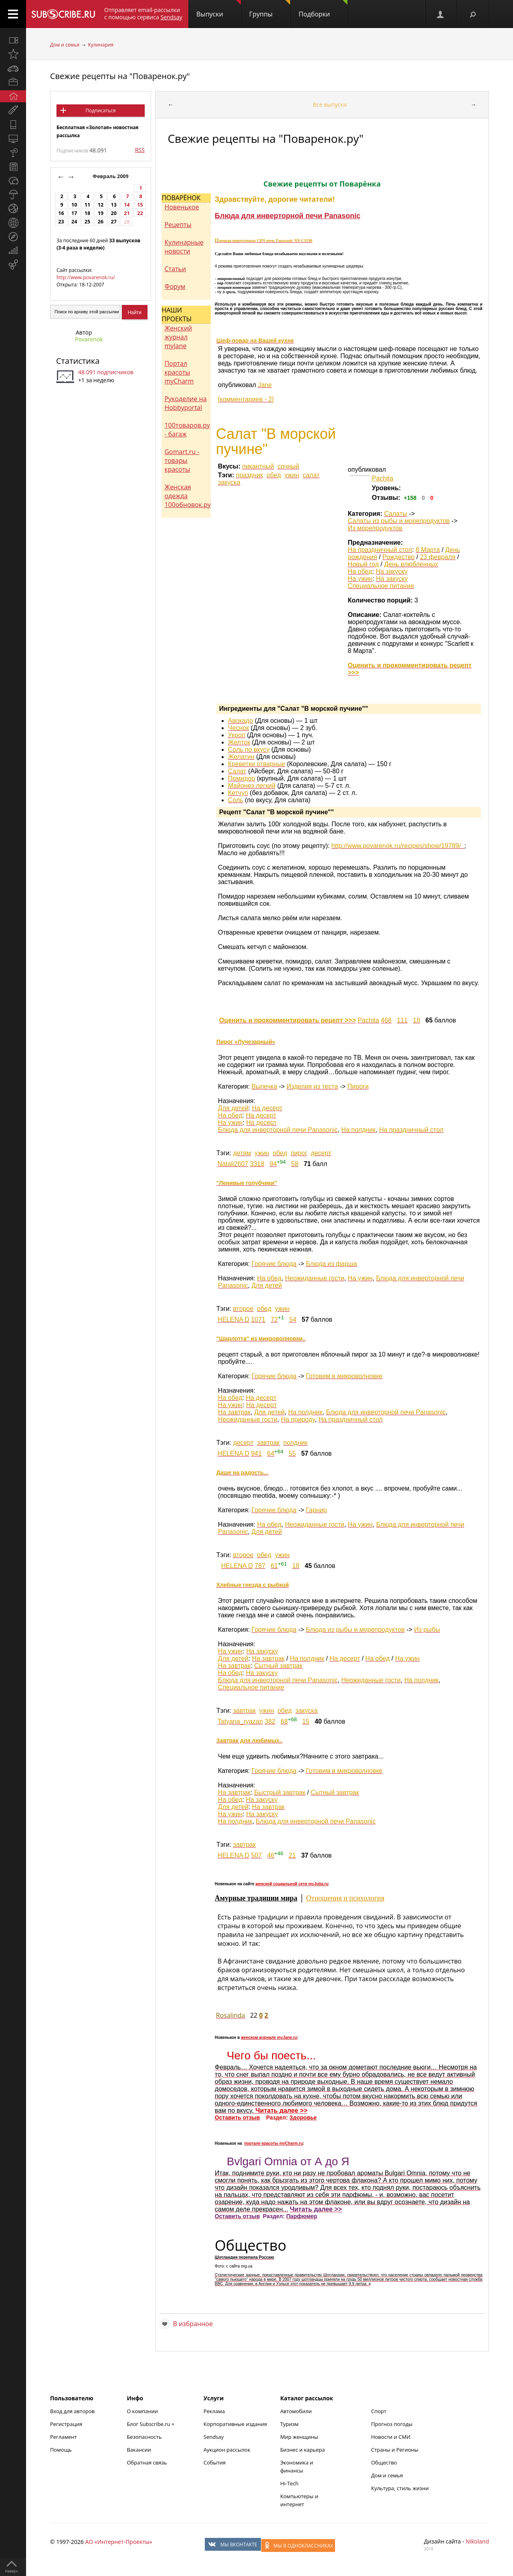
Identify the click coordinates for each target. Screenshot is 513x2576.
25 (87, 221)
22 (140, 213)
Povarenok (89, 339)
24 (74, 221)
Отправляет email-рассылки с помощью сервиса (143, 13)
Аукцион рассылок (227, 2449)
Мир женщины (299, 2436)
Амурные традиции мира (256, 1898)
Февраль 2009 (111, 176)
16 (61, 213)
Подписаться (100, 110)
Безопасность (144, 2436)
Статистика (77, 360)
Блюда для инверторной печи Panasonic (287, 216)
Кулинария (100, 44)
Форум (174, 286)
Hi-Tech (289, 2483)
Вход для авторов (72, 2411)
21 (126, 213)
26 (100, 221)
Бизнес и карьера (302, 2449)
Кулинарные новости (183, 247)
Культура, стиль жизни (400, 2488)
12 (100, 204)
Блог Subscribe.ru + (151, 2424)
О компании (142, 2411)
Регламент (63, 2436)
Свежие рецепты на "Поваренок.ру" (120, 76)
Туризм (289, 2424)
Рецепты (177, 224)
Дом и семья (64, 44)
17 (74, 213)
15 (140, 204)
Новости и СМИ (390, 2436)
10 (74, 204)
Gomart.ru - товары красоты (181, 460)
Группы (269, 9)
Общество (384, 2462)
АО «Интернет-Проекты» (118, 2542)
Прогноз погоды (391, 2424)
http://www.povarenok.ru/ (86, 277)
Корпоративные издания (235, 2424)
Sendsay (214, 2436)
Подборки (323, 9)
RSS (140, 150)
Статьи (175, 268)
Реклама (214, 2411)
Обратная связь (147, 2462)
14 (126, 204)
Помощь (61, 2449)
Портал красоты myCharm (179, 372)
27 (114, 221)
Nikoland (477, 2541)
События (215, 2462)
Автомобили (296, 2411)
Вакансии (139, 2449)
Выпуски (218, 9)
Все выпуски (330, 104)
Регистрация (66, 2424)
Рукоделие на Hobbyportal (185, 403)
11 (87, 204)
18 (87, 213)
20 (114, 213)
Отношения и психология (345, 1898)
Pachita (382, 478)
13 (114, 204)
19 (100, 213)
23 (61, 221)
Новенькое (181, 207)
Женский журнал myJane (178, 337)
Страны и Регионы (394, 2449)
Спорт (378, 2411)
